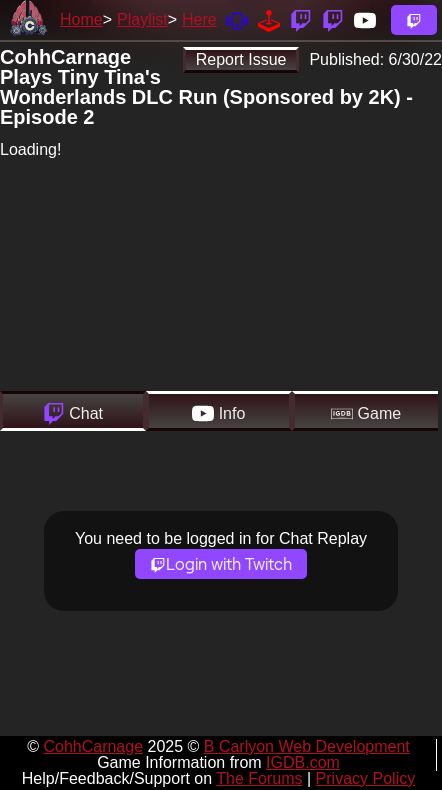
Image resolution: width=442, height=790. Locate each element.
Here (199, 19)
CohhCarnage (93, 746)
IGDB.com (303, 762)
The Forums (259, 778)
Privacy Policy (366, 778)
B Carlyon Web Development (307, 746)
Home (81, 19)
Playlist (142, 19)
